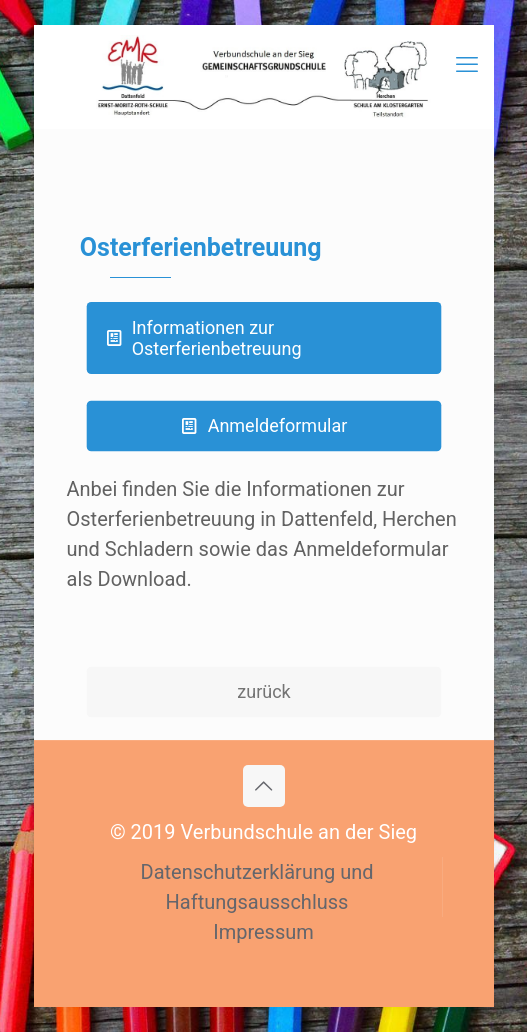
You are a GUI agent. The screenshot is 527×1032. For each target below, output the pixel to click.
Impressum (263, 932)
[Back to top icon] (264, 786)
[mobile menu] (467, 65)
